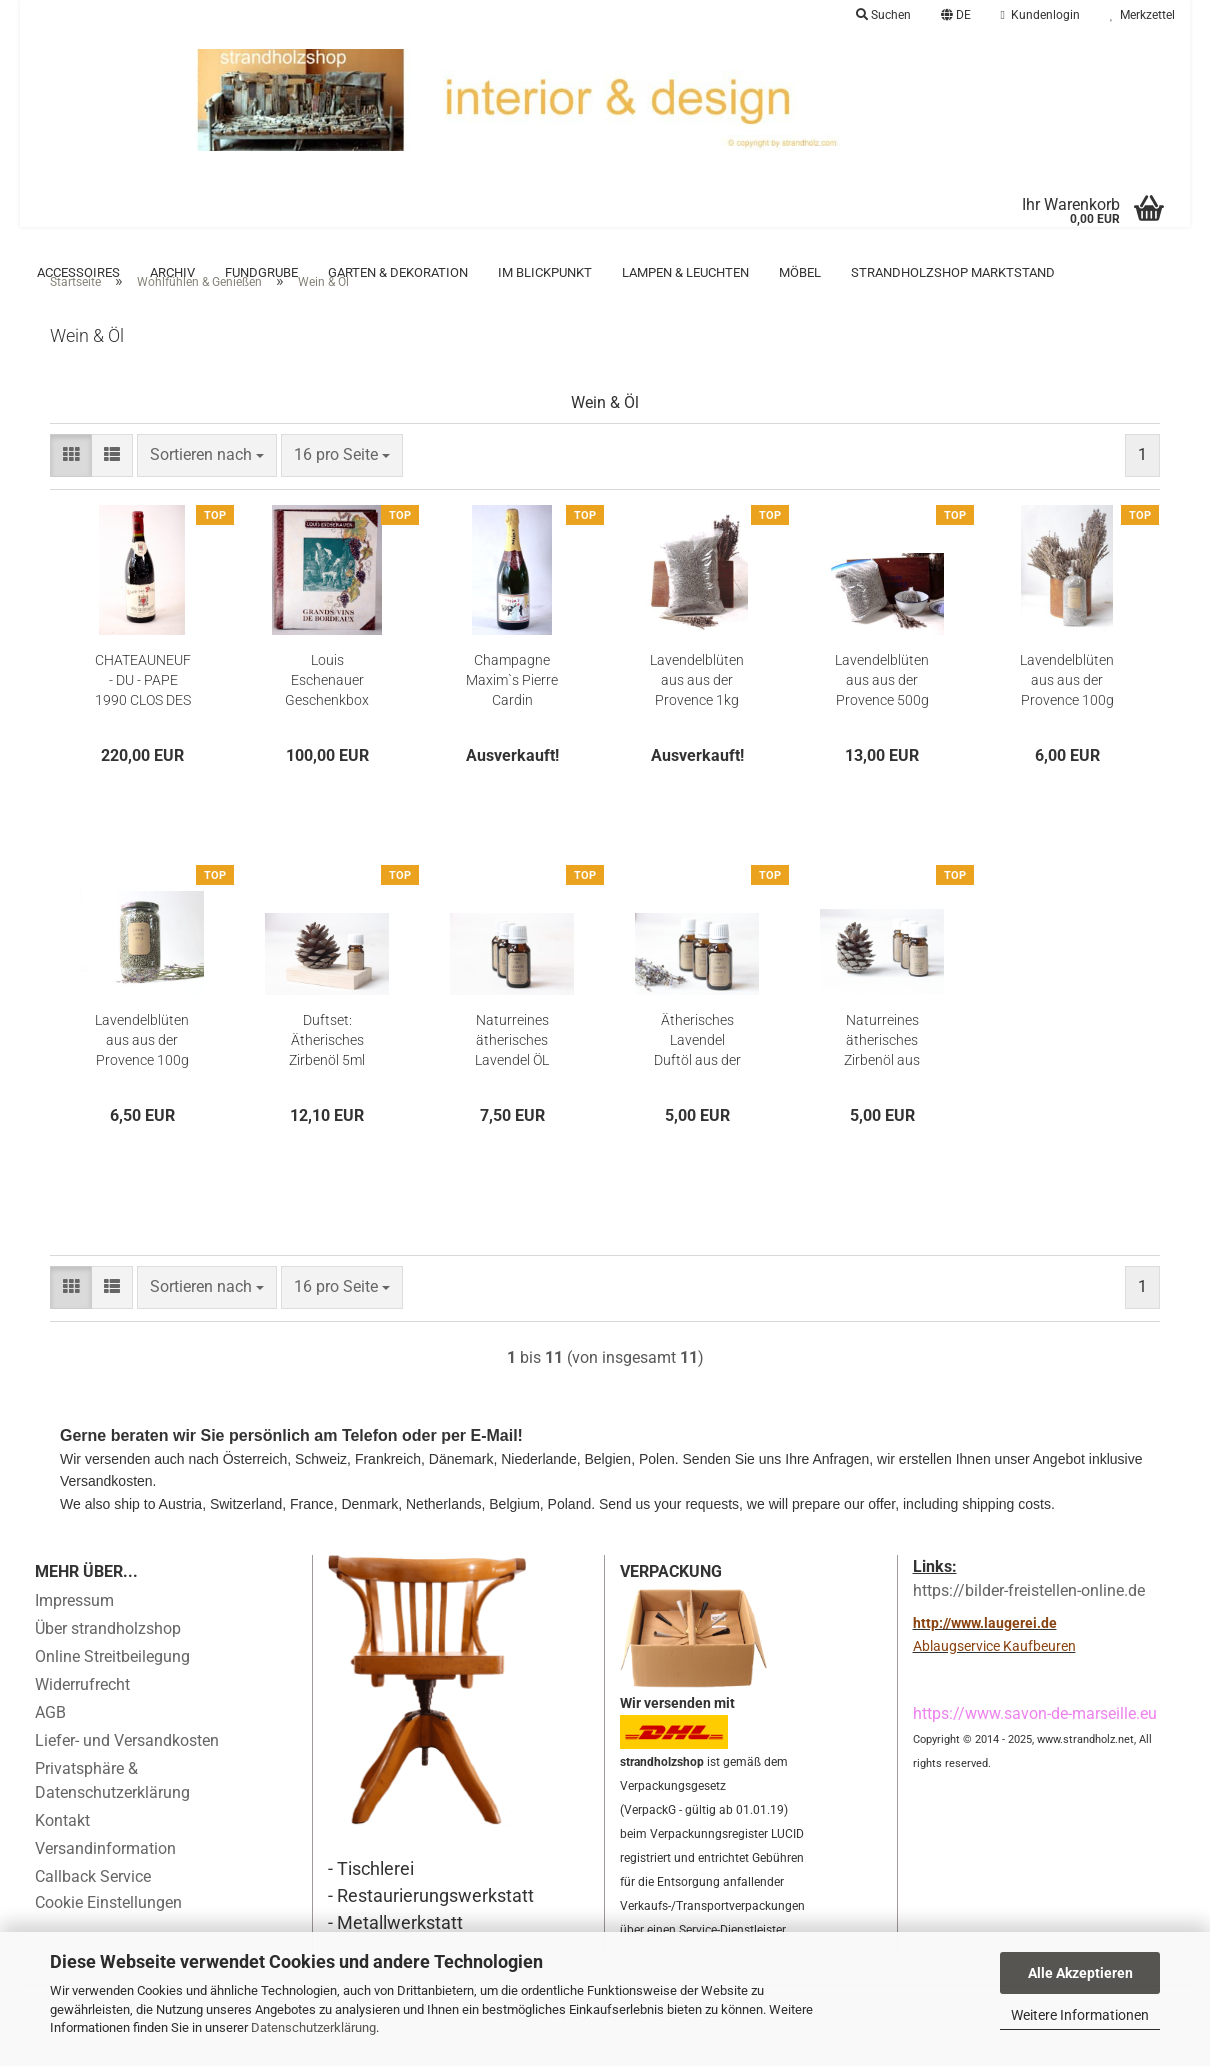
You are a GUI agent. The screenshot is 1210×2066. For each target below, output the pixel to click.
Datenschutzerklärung (313, 2027)
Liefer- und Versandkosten (127, 1770)
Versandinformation (105, 1878)
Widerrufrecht (82, 1714)
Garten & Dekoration (398, 272)
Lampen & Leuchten (685, 272)
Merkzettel (1142, 15)
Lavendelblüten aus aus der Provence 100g (1067, 710)
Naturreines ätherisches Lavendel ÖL (512, 1070)
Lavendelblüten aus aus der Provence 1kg (697, 710)
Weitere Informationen (1080, 2015)
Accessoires (78, 272)
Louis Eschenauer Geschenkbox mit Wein (327, 711)
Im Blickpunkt (545, 272)
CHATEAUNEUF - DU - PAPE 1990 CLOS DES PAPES (143, 711)
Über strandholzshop (108, 1658)
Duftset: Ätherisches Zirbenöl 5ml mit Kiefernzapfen (327, 1071)
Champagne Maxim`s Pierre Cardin (512, 710)
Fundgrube (261, 272)
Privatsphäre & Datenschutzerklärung (112, 1810)
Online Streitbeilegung (112, 1686)
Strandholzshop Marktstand (953, 272)
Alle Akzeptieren (1080, 1973)
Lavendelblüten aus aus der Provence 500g (882, 710)
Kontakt (62, 1850)
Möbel (800, 272)
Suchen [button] (883, 15)
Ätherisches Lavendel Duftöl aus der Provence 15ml (697, 1071)
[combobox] (207, 485)
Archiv (172, 272)
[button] (956, 15)
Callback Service (93, 1906)
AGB (50, 1742)
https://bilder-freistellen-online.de (1029, 1620)
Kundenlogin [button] (1040, 15)
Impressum (74, 1630)
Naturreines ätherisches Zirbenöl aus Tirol (882, 1071)
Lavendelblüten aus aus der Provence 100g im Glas (142, 1071)
